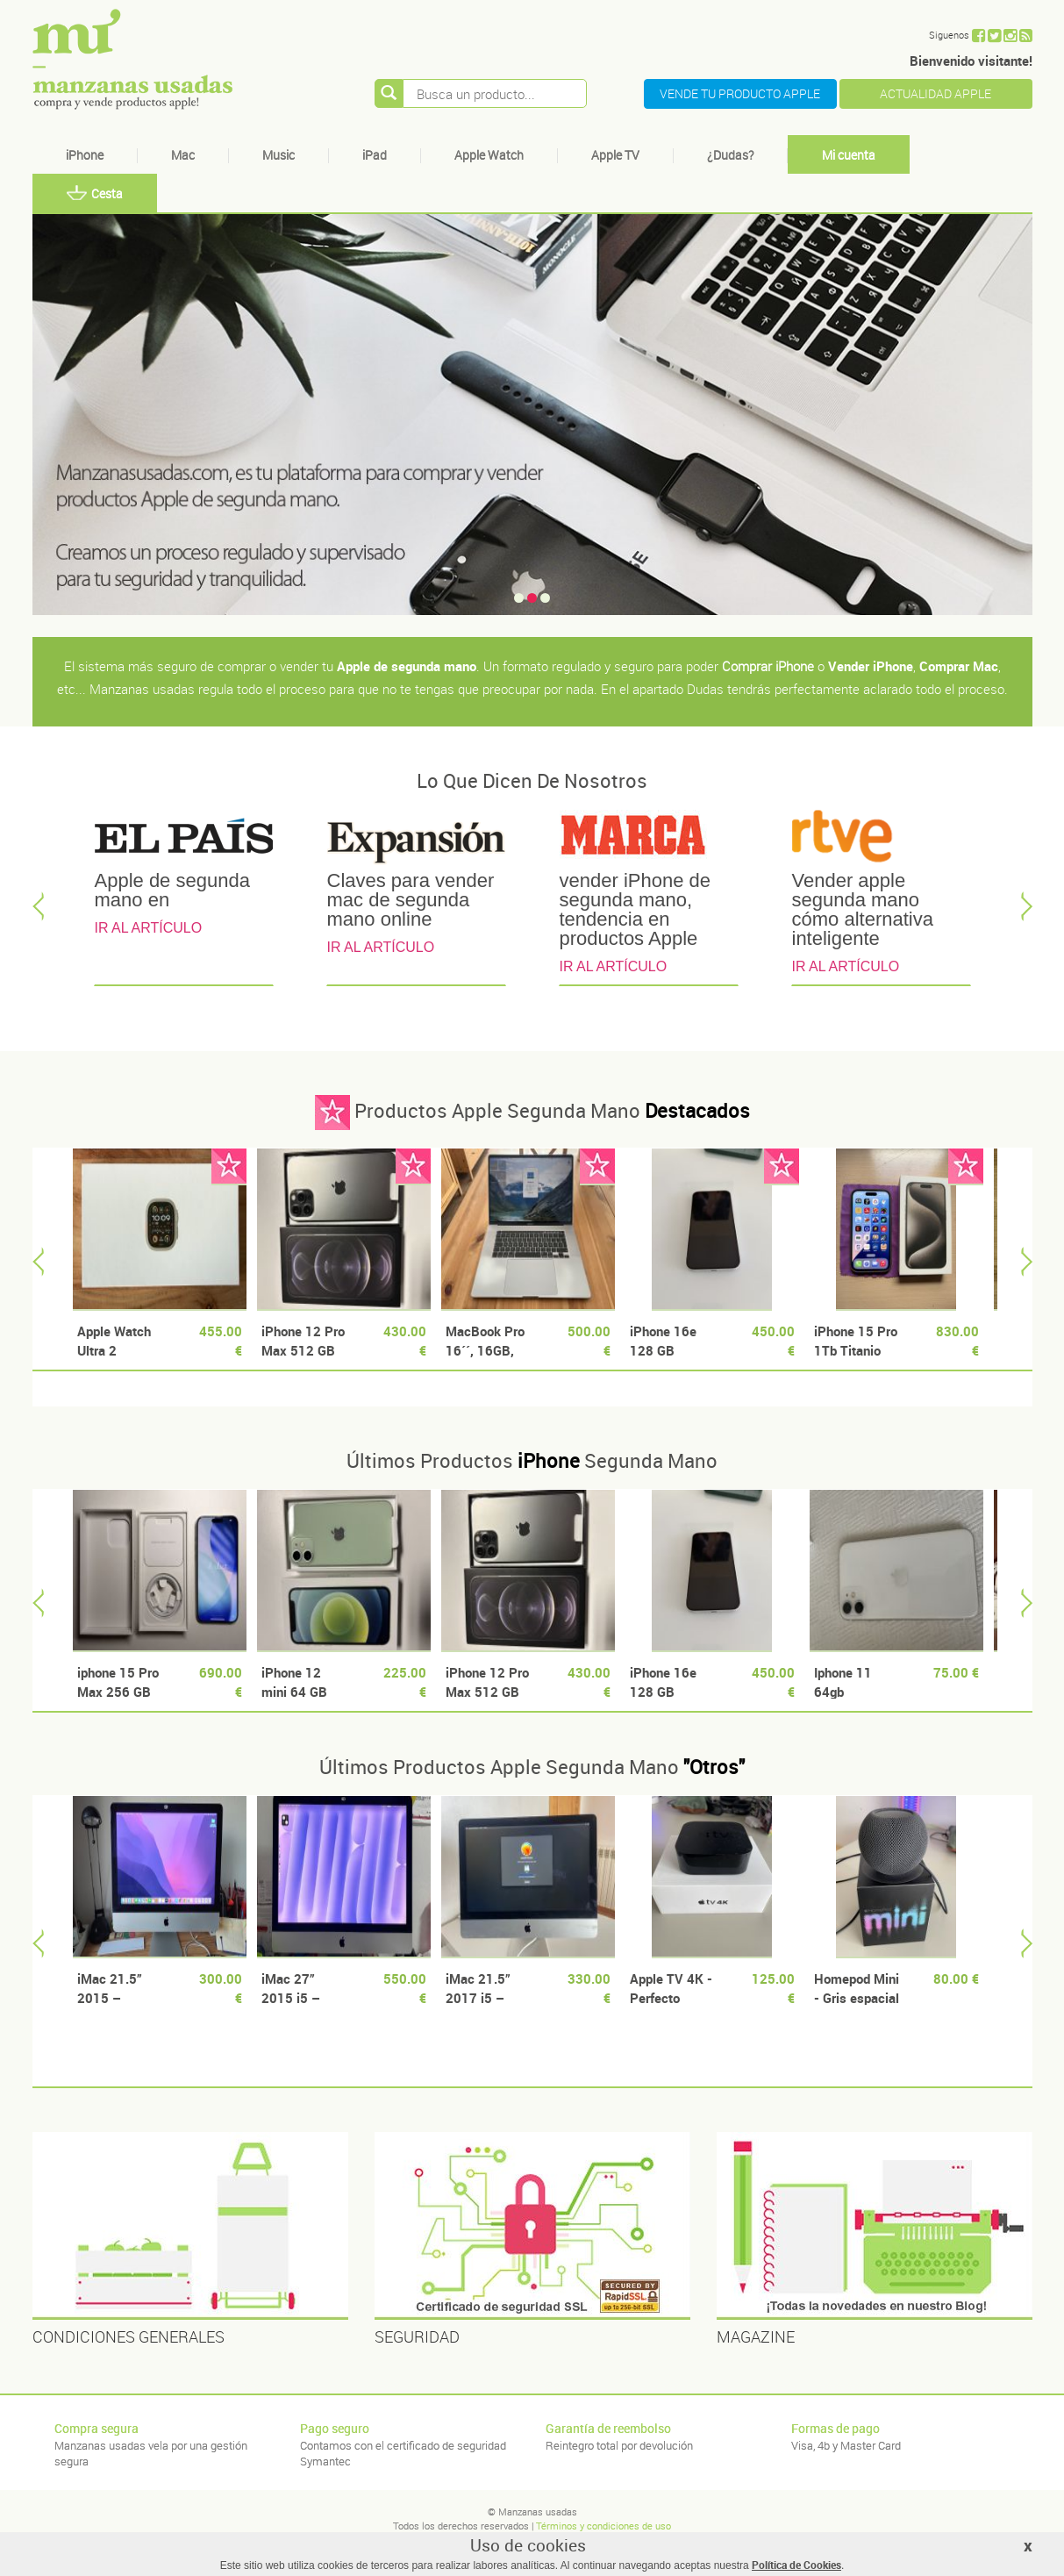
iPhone (85, 155)
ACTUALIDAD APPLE (935, 93)
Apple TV (615, 155)
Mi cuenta (848, 155)
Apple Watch (489, 155)
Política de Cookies (796, 2565)
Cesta (95, 193)
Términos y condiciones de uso (603, 2525)
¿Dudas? (730, 155)
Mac (183, 155)
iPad (374, 155)
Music (278, 155)
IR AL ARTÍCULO (149, 927)
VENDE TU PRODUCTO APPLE (740, 93)
